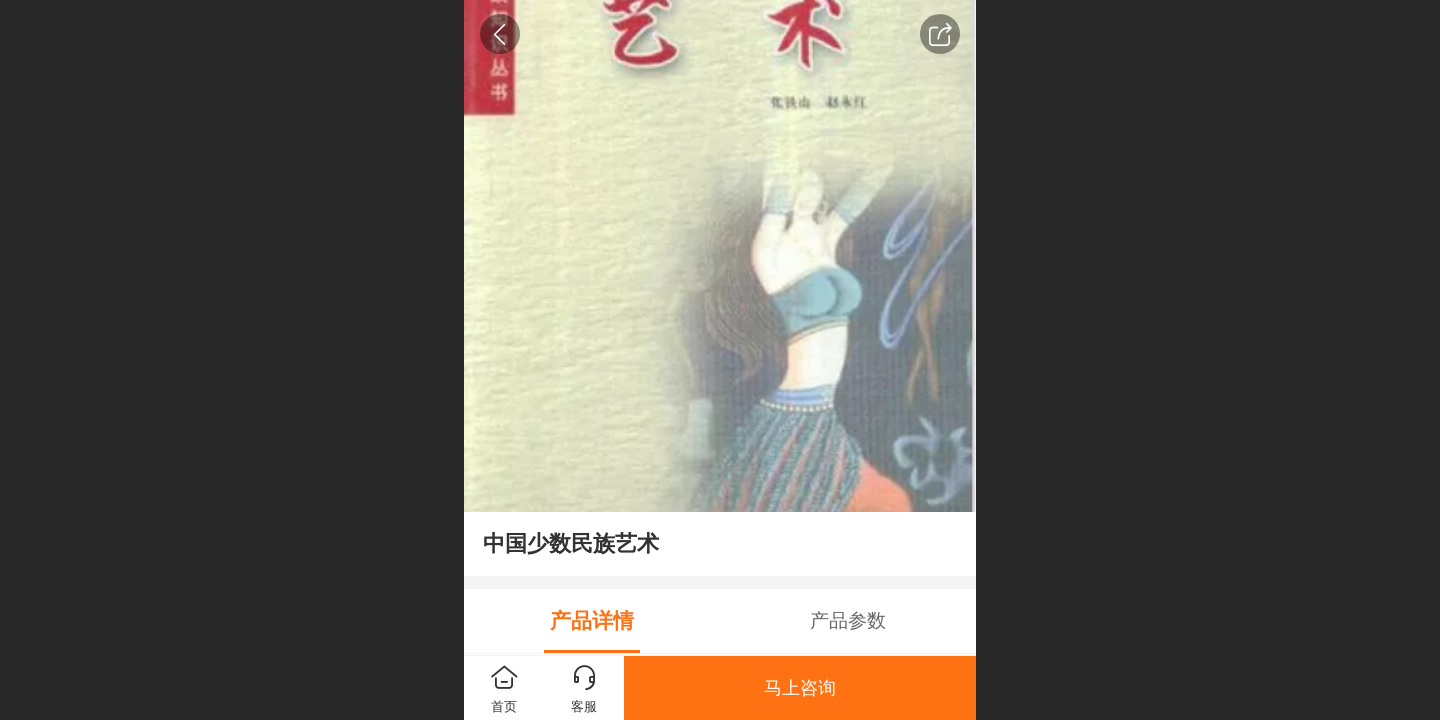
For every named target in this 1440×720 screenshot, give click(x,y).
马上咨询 (800, 688)
